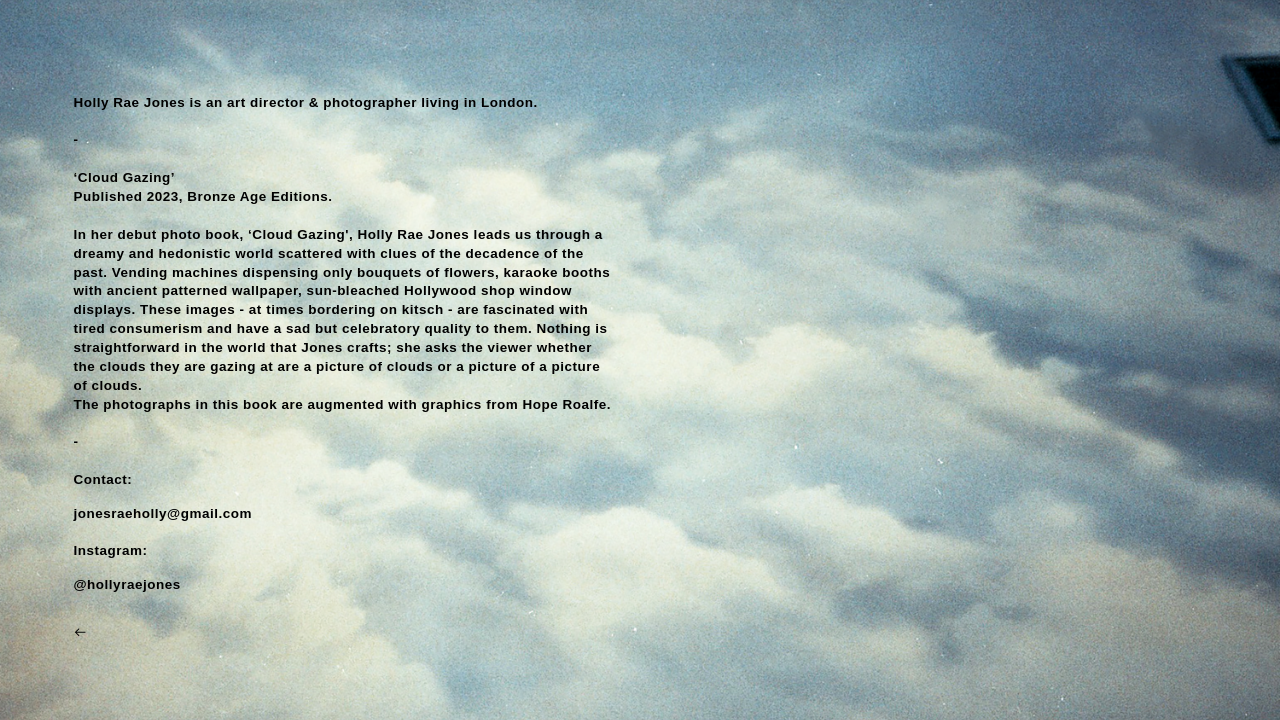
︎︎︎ (80, 632)
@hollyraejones (126, 584)
